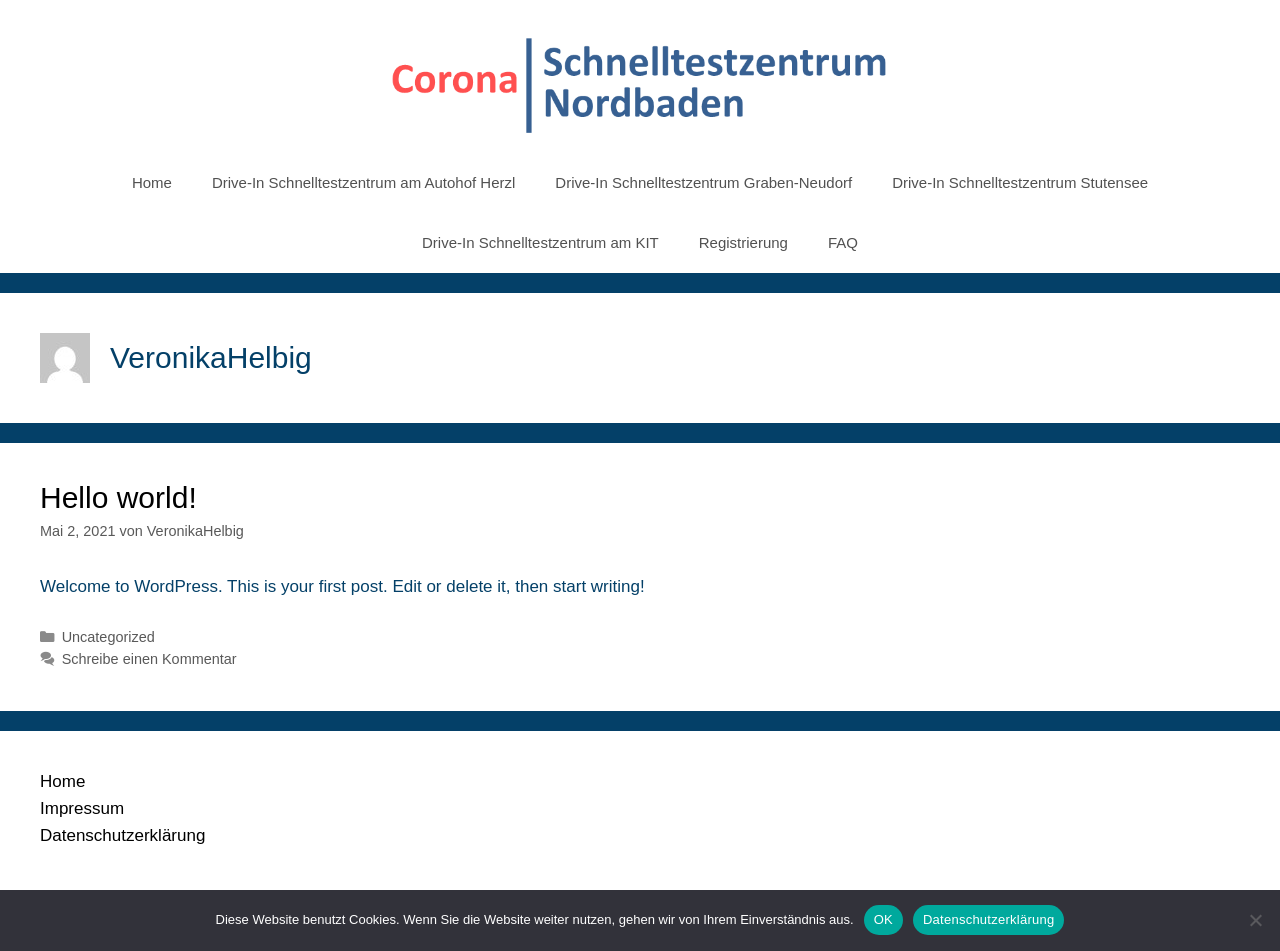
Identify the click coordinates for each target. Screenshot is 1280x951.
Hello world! (118, 497)
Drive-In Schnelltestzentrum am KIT (540, 242)
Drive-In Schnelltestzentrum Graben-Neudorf (703, 182)
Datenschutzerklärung (122, 835)
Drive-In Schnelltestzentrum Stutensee (1020, 182)
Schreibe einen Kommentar (149, 659)
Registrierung (743, 242)
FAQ (843, 242)
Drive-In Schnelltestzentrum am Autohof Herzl (363, 182)
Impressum (82, 808)
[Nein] (1255, 920)
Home (152, 182)
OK (883, 919)
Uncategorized (108, 637)
